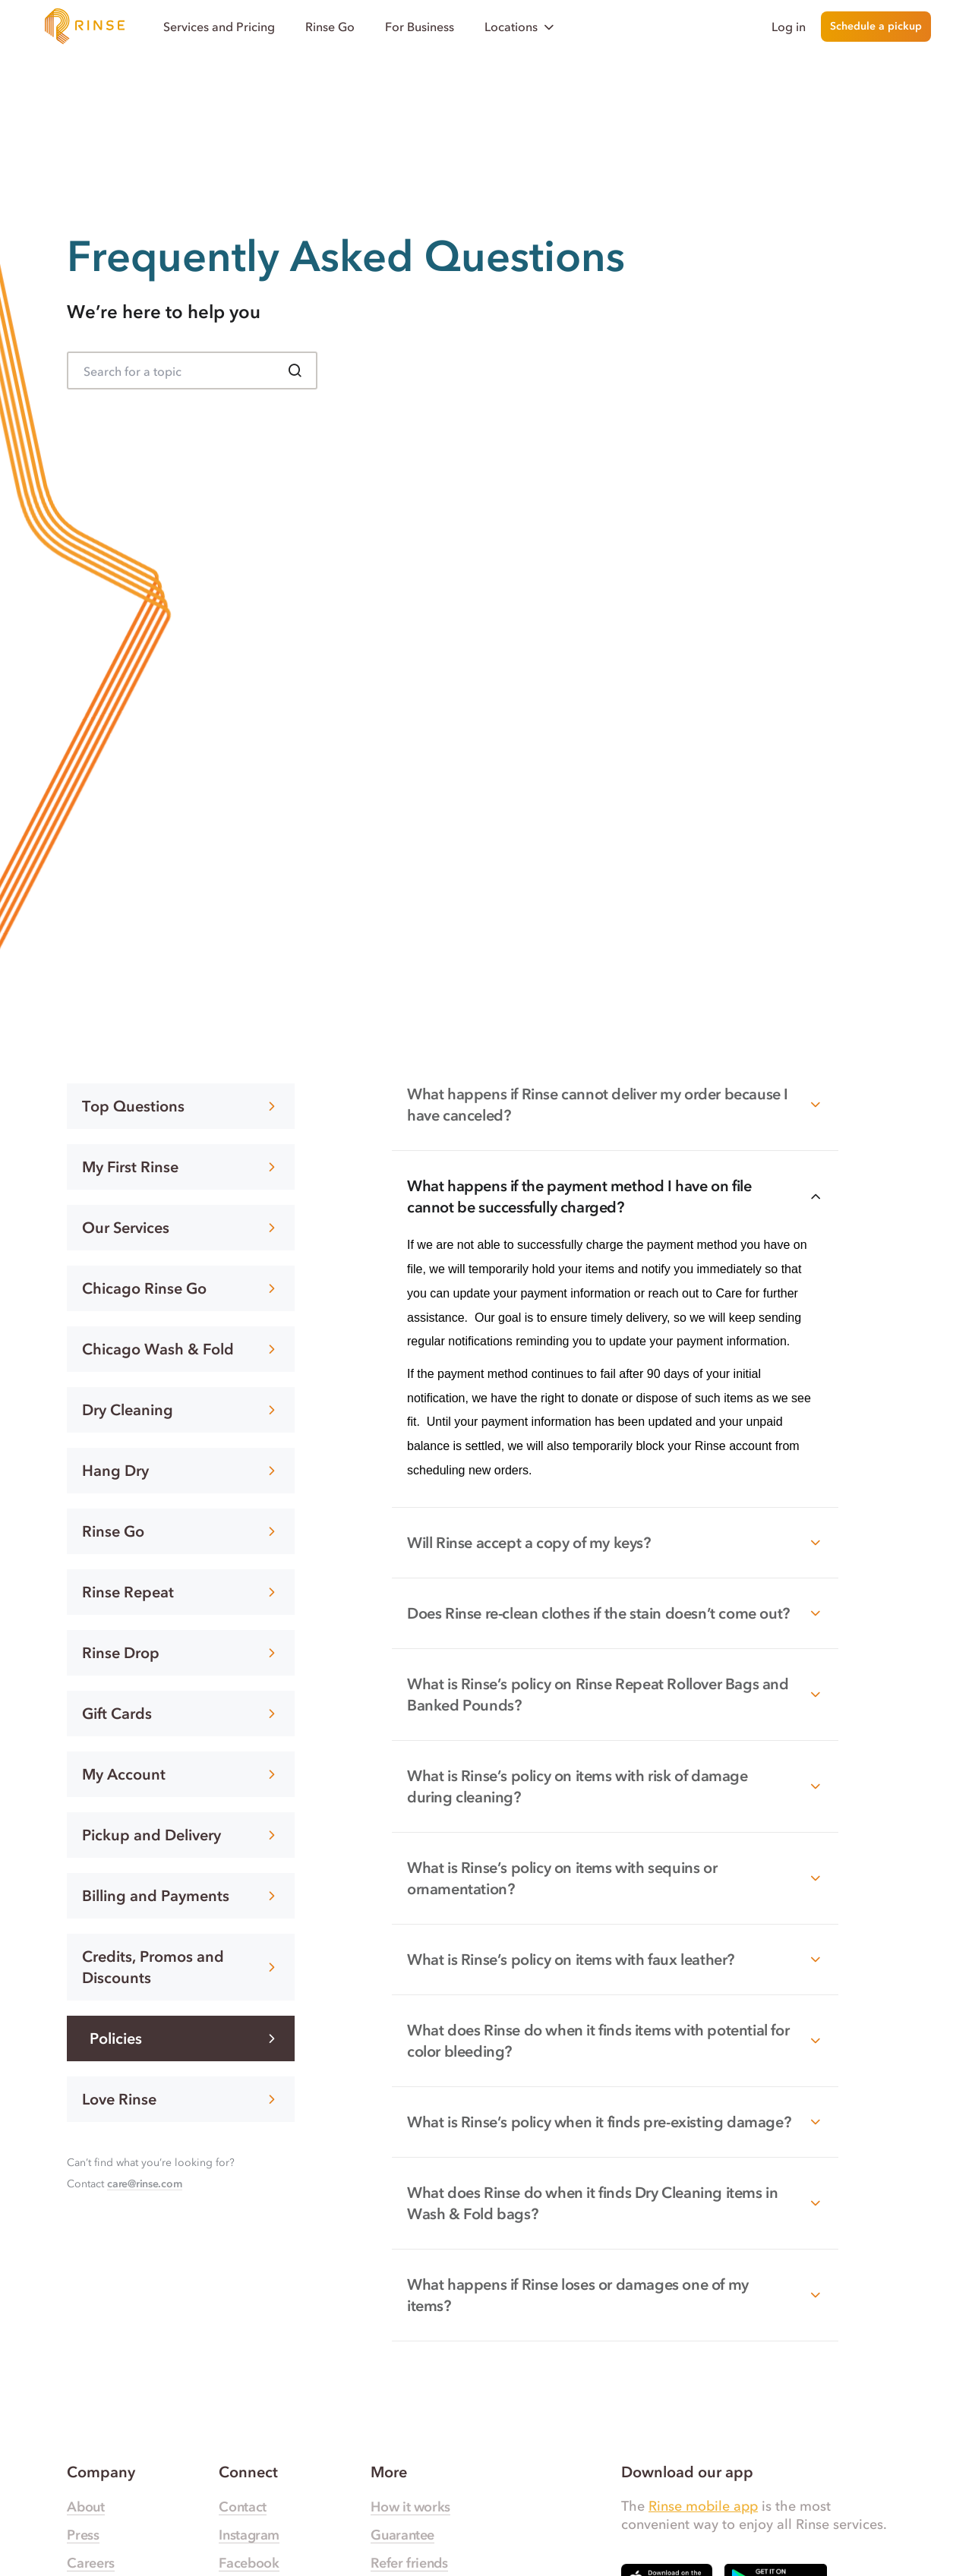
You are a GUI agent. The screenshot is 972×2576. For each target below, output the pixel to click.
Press (83, 2535)
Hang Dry (180, 1470)
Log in (789, 26)
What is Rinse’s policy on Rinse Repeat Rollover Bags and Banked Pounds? (615, 1694)
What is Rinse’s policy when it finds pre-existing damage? (615, 2122)
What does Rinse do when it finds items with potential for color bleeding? (615, 2040)
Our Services (180, 1228)
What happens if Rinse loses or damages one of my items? (615, 2295)
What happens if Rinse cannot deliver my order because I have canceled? (615, 1104)
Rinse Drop (180, 1653)
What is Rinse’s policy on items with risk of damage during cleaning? (615, 1786)
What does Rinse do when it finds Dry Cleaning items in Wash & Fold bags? (615, 2203)
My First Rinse (180, 1167)
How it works (410, 2507)
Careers (90, 2563)
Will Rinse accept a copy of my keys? (615, 1543)
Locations (520, 27)
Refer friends (409, 2563)
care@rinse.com (144, 2183)
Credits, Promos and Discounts (180, 1967)
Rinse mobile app (703, 2506)
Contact (242, 2507)
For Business (419, 26)
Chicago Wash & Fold (180, 1349)
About (85, 2507)
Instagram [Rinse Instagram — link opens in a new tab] (249, 2535)
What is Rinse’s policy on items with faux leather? (615, 1959)
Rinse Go (330, 26)
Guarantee (402, 2535)
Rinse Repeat (180, 1592)
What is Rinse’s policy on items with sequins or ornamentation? (615, 1878)
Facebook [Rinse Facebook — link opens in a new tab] (249, 2563)
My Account (180, 1774)
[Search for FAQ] (192, 370)
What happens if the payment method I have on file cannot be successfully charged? (615, 1196)
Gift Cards (180, 1713)
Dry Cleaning (180, 1410)
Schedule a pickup (876, 26)
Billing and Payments (180, 1896)
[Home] (85, 26)
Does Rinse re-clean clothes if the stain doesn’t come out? (615, 1613)
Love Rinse (180, 2099)
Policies (184, 2038)
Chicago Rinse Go (180, 1288)
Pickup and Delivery (180, 1835)
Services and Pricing (219, 26)
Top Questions (180, 1106)
